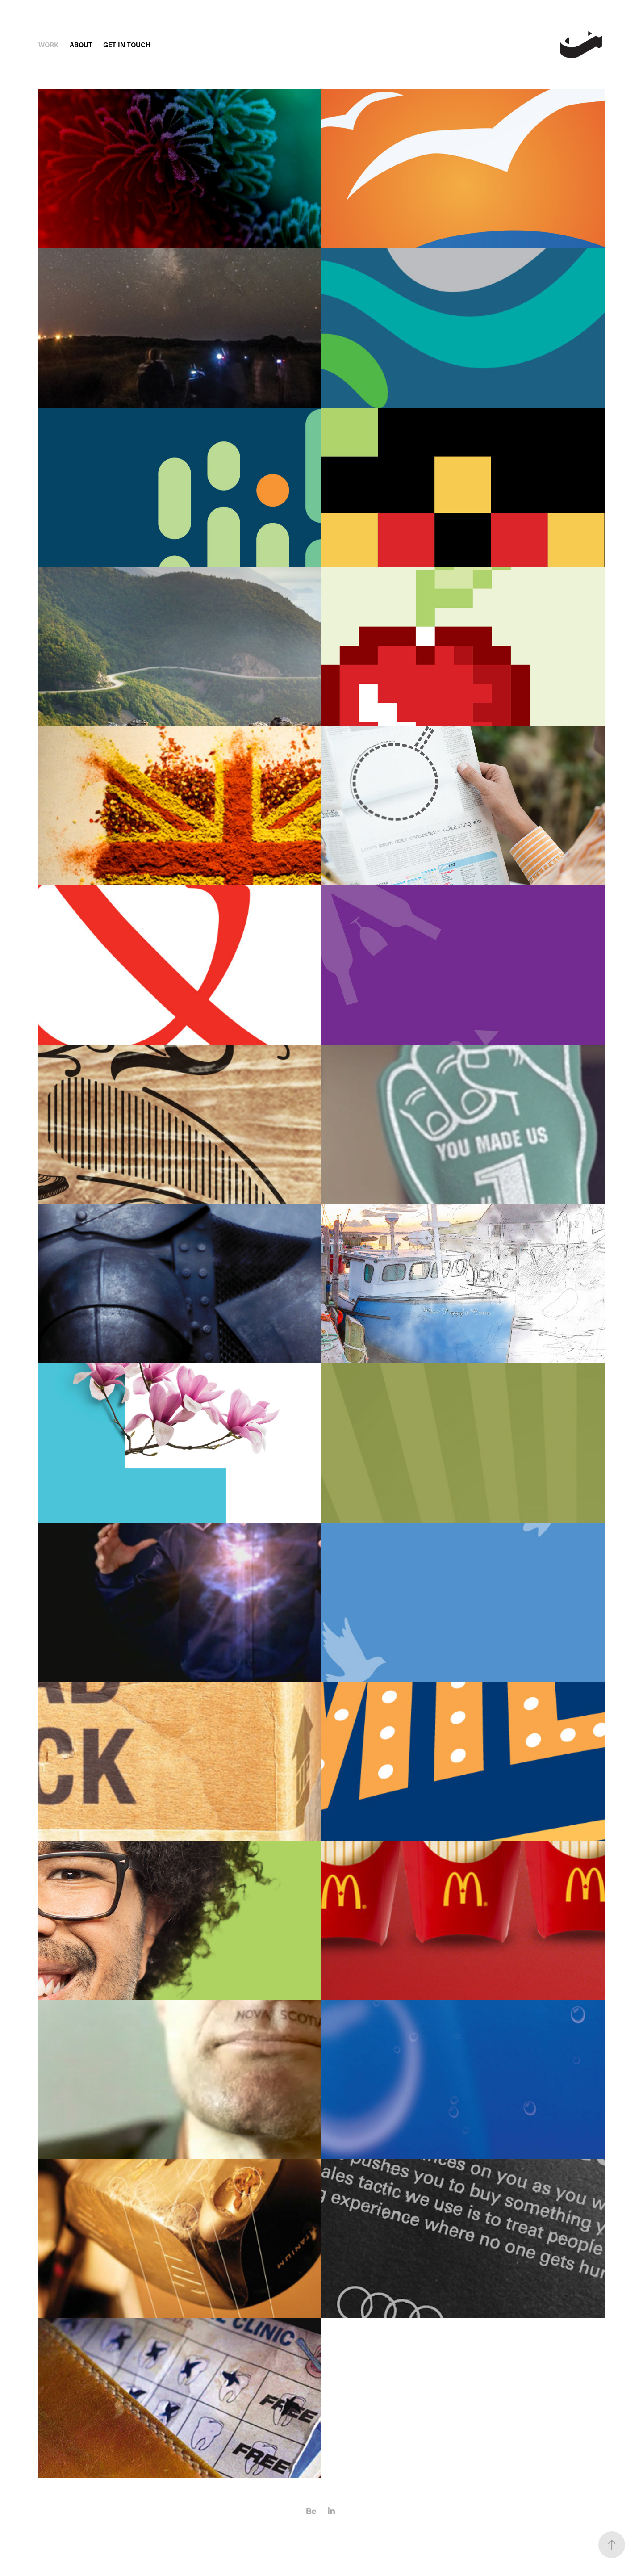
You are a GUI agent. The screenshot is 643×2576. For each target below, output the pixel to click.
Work (48, 44)
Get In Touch (126, 44)
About (81, 44)
